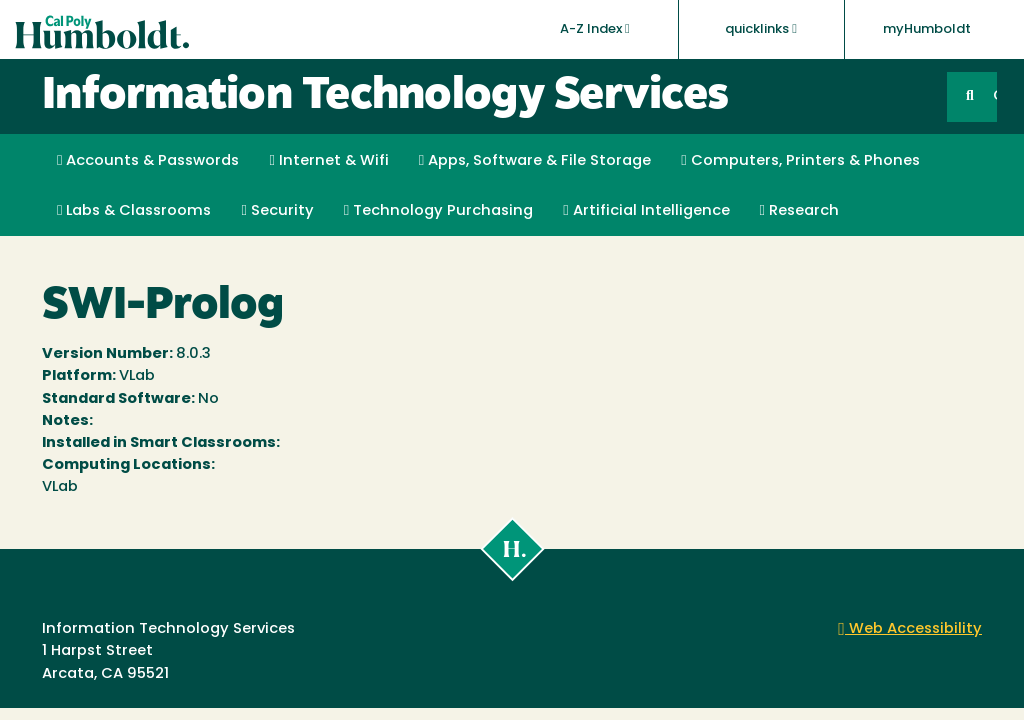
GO (995, 96)
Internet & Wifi (328, 161)
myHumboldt (927, 29)
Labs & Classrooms (134, 211)
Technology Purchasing (438, 211)
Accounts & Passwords (148, 161)
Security (277, 211)
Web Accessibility (910, 629)
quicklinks (761, 29)
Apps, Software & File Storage (535, 161)
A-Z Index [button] (595, 29)
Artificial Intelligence (646, 211)
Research (799, 211)
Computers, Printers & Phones (800, 161)
